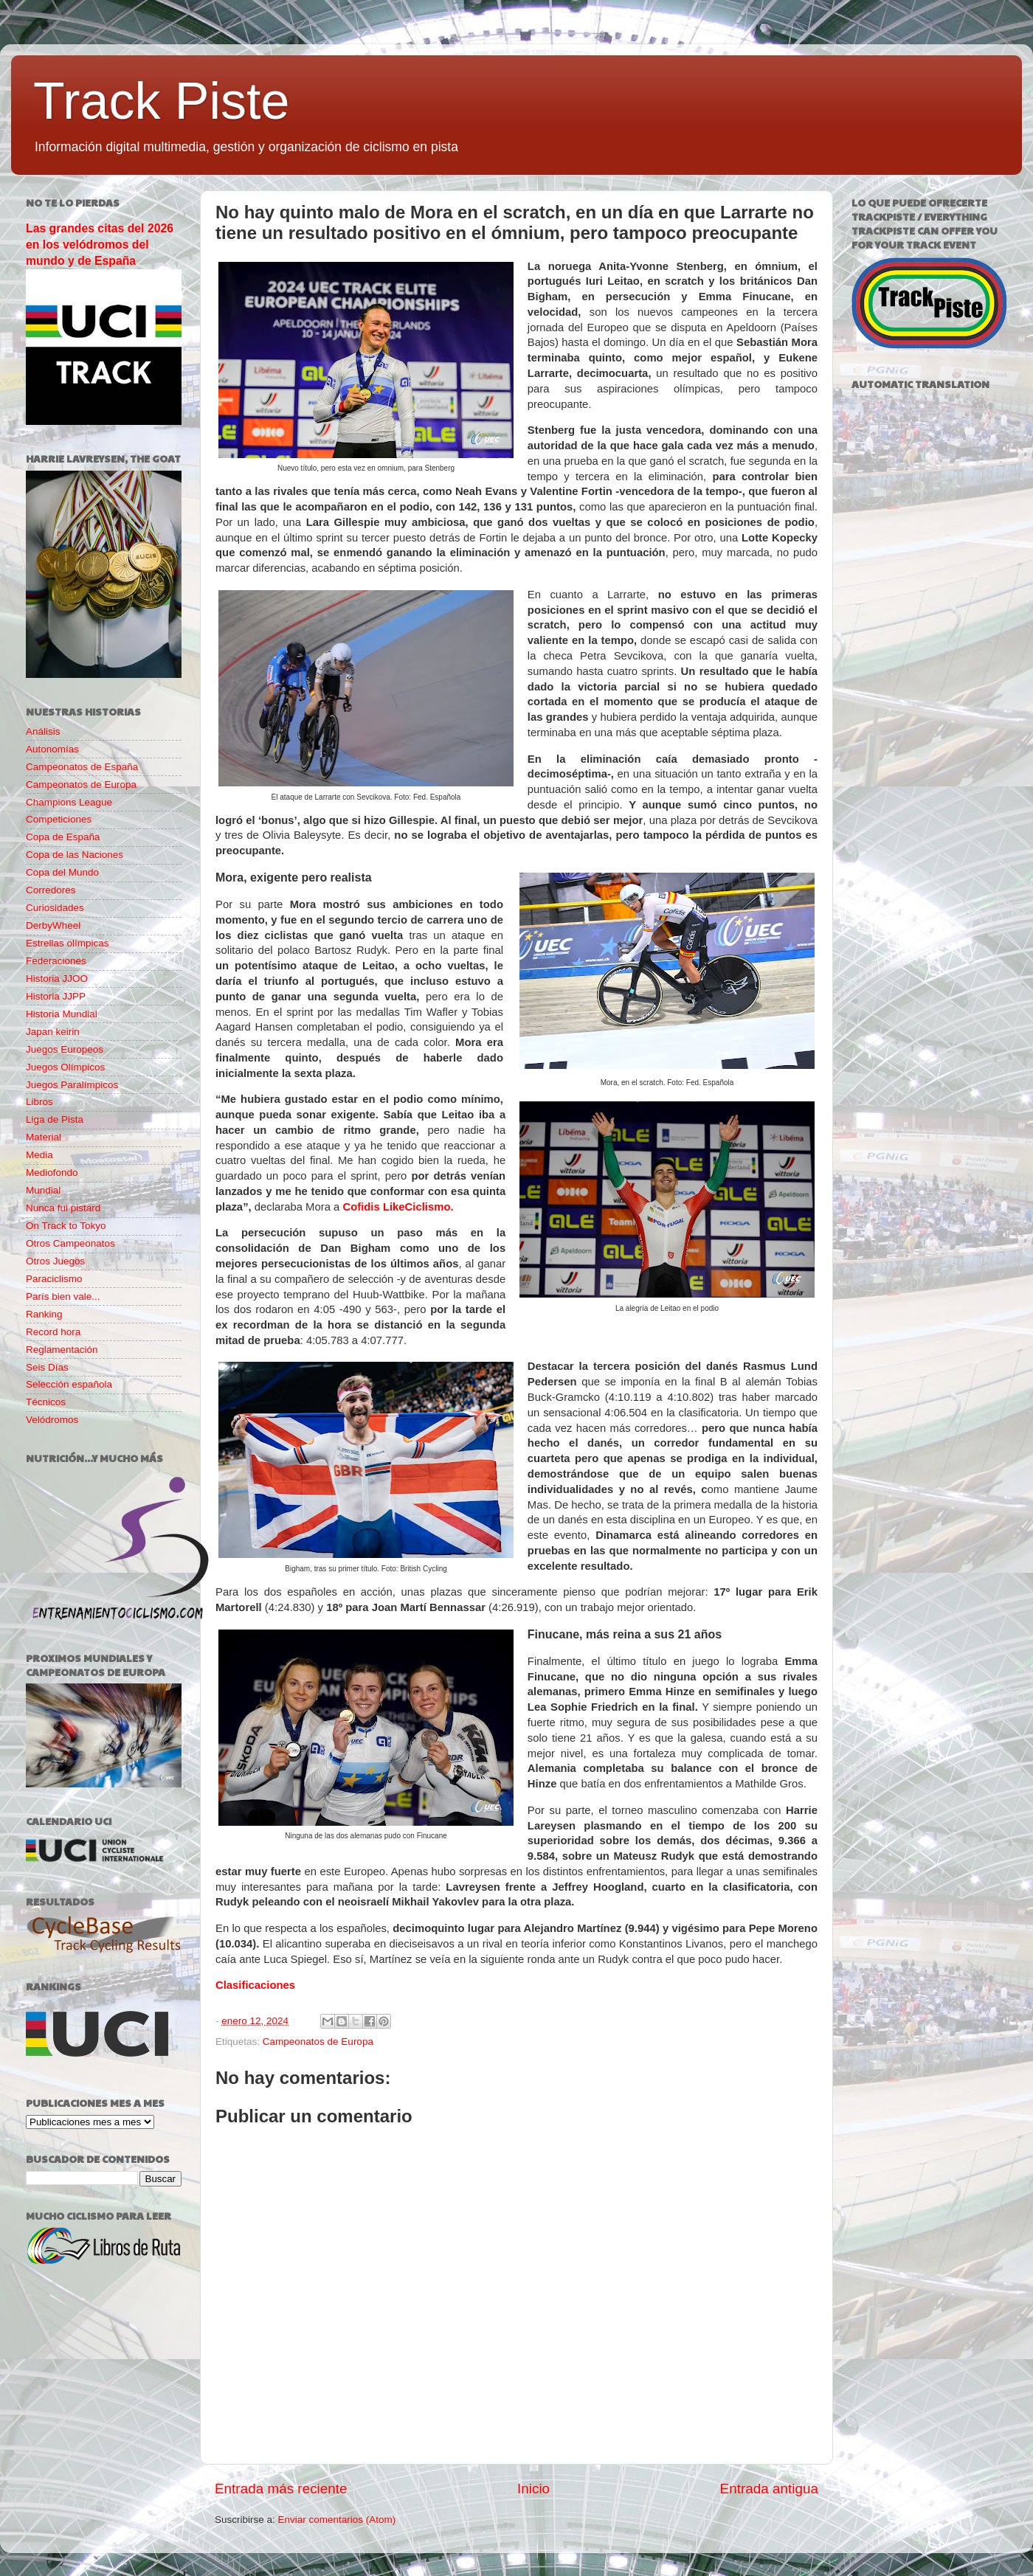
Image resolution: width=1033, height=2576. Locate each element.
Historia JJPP (56, 996)
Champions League (69, 802)
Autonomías (52, 749)
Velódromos (52, 1419)
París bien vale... (63, 1296)
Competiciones (58, 819)
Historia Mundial (61, 1013)
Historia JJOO (57, 978)
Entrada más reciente (281, 2488)
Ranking (44, 1314)
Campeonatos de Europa (318, 2041)
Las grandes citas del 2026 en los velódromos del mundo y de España (99, 244)
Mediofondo (52, 1172)
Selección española (69, 1384)
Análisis (43, 731)
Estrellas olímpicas (67, 943)
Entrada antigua (769, 2488)
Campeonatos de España (82, 766)
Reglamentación (62, 1349)
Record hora (53, 1331)
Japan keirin (53, 1031)
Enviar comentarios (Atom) (337, 2519)
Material (43, 1137)
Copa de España (63, 836)
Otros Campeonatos (70, 1243)
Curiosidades (55, 907)
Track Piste (161, 101)
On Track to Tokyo (66, 1225)
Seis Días (47, 1367)
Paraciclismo (54, 1278)
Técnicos (46, 1402)
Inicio (533, 2488)
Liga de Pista (54, 1119)
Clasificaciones (255, 1985)
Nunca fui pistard (63, 1207)
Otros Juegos (55, 1261)
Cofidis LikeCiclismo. (397, 1207)
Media (39, 1154)
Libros (39, 1101)
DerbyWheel (53, 925)
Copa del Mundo (62, 872)
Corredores (51, 890)
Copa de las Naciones (74, 854)
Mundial (43, 1190)
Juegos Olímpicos (65, 1067)
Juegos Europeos (64, 1049)
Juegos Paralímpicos (72, 1084)
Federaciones (56, 960)
